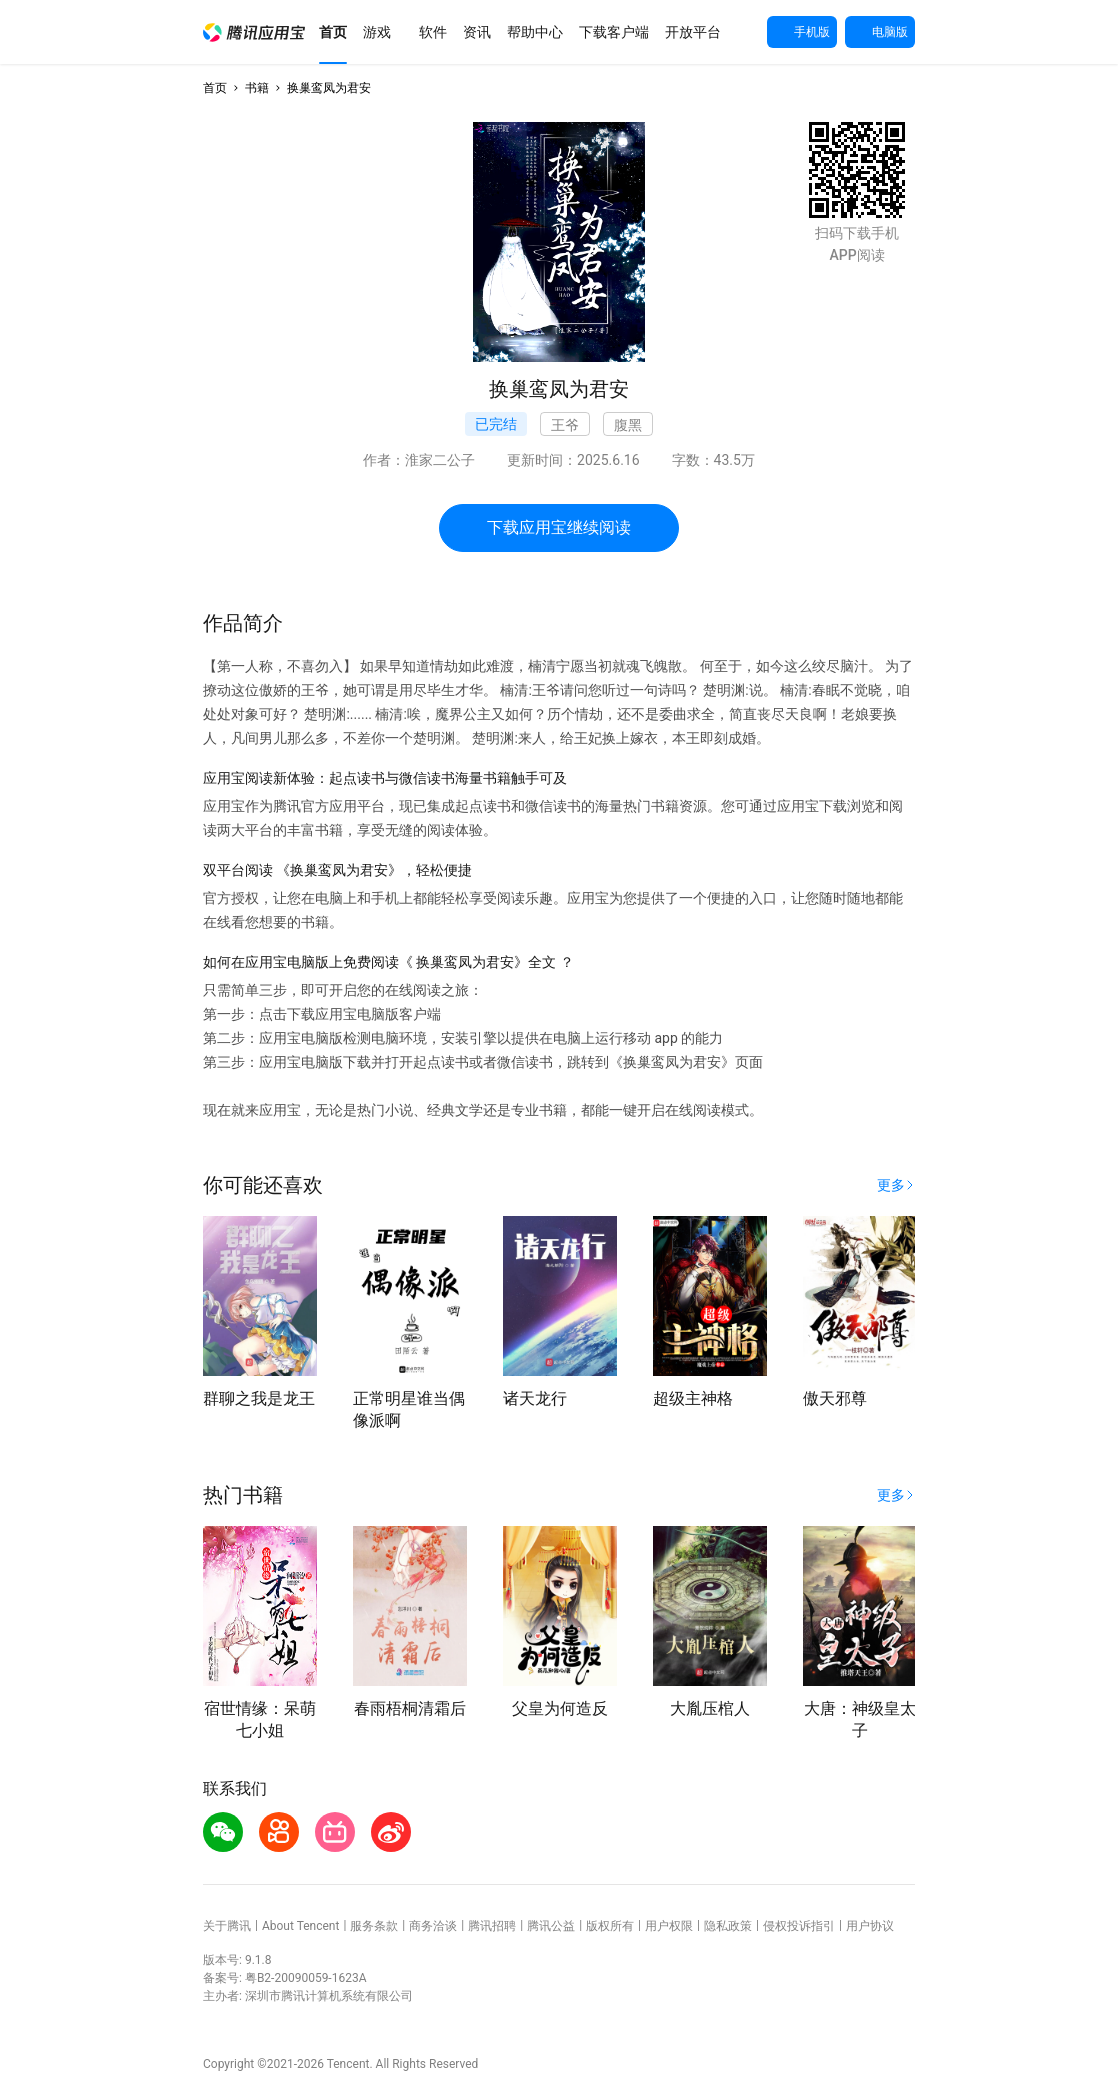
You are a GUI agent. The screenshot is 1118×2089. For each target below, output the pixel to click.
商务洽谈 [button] (433, 1926)
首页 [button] (215, 88)
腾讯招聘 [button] (492, 1926)
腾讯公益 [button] (551, 1926)
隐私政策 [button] (728, 1926)
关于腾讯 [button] (227, 1926)
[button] (254, 32)
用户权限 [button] (669, 1926)
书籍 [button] (257, 88)
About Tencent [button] (300, 1926)
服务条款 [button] (374, 1926)
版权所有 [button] (610, 1926)
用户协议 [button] (870, 1926)
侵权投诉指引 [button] (799, 1926)
